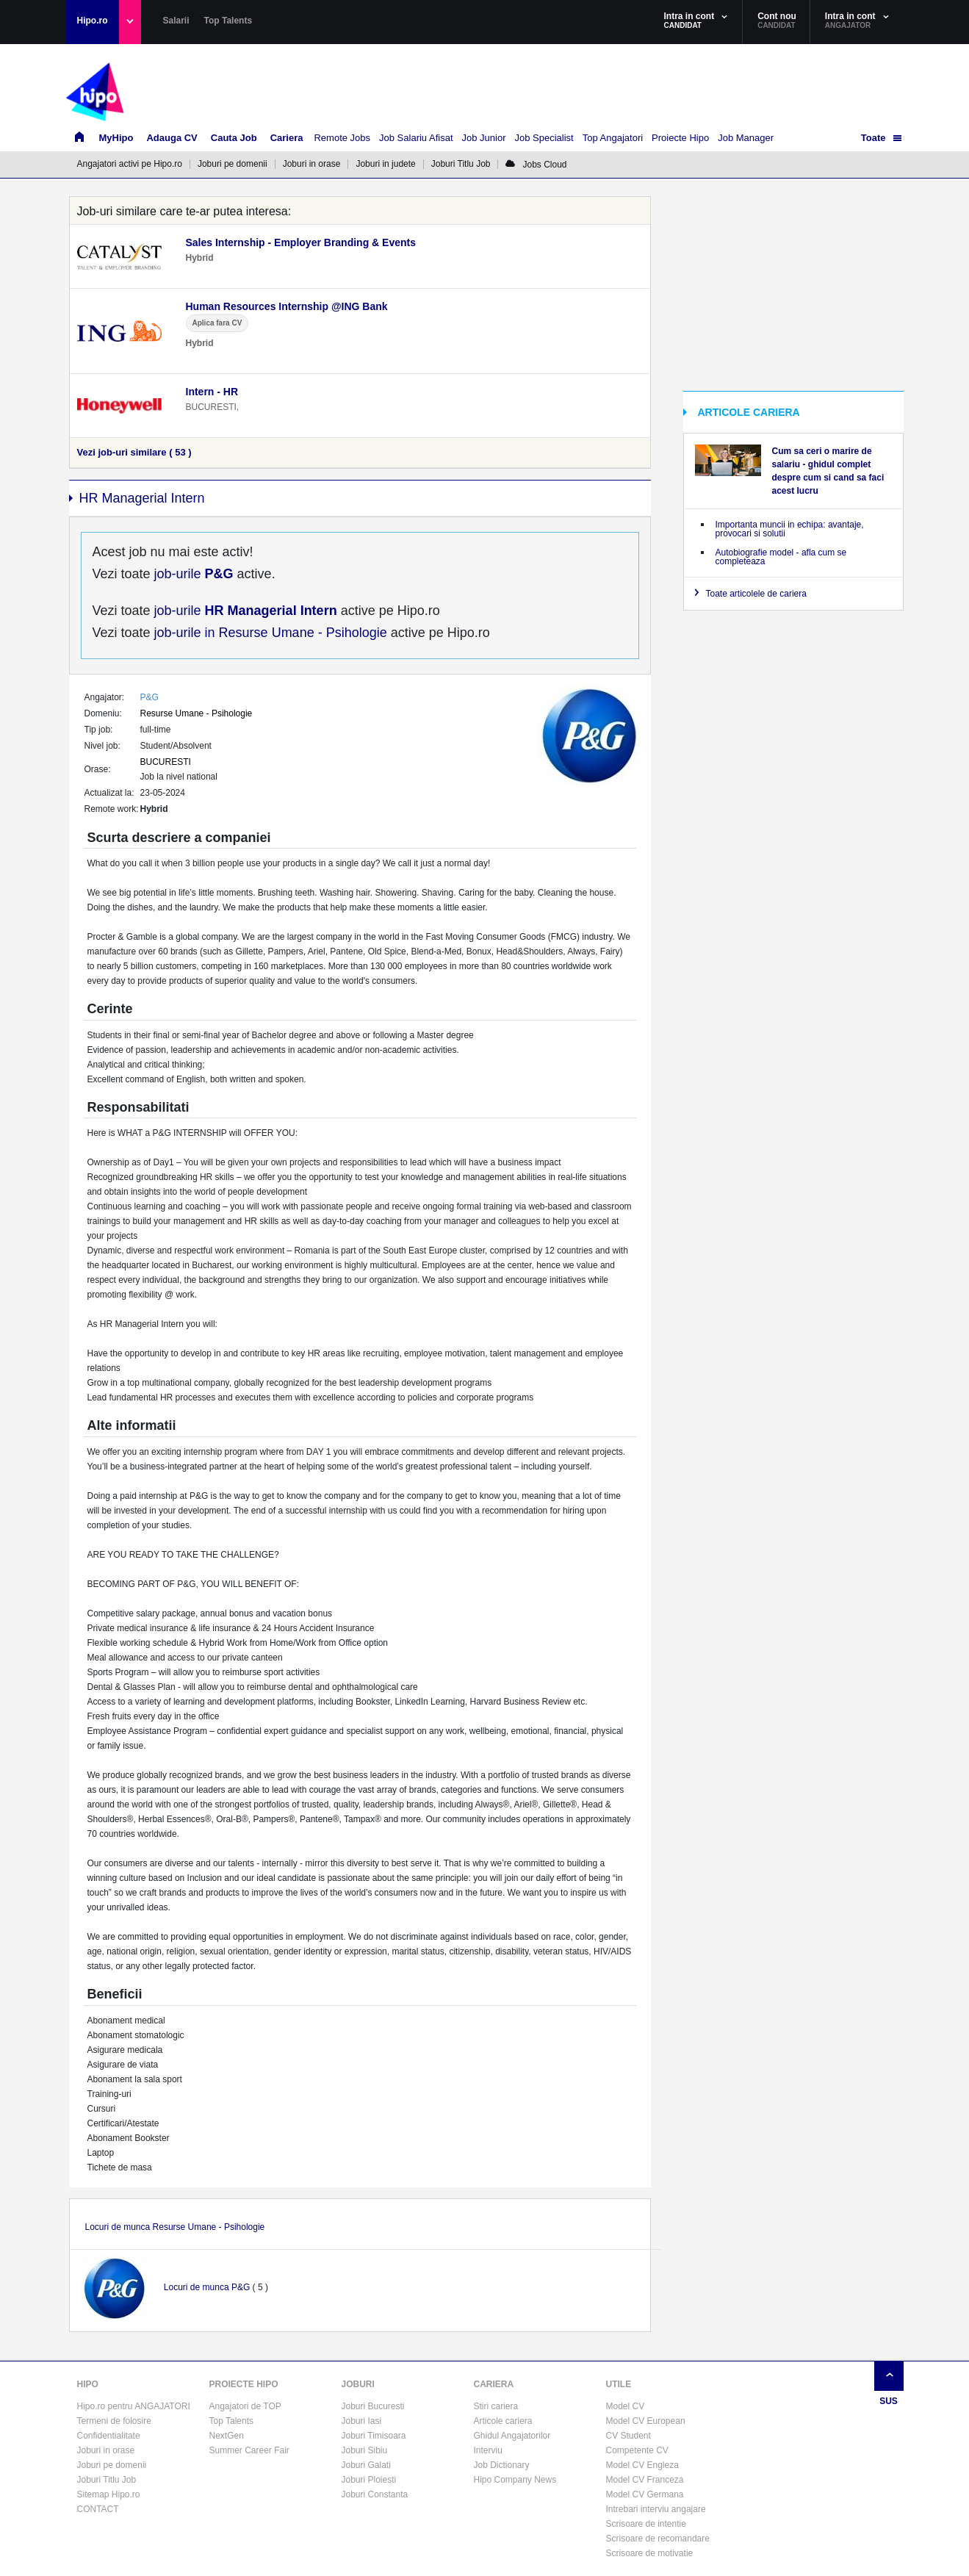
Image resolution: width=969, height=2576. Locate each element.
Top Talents (228, 20)
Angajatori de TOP (245, 2406)
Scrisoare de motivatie (650, 2553)
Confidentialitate (108, 2436)
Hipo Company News (515, 2480)
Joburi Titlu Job (461, 164)
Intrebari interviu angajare (656, 2509)
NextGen (226, 2436)
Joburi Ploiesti (369, 2480)
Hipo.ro (92, 20)
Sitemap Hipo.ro (108, 2494)
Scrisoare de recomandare (658, 2538)
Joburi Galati (366, 2465)
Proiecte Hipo (680, 137)
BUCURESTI (165, 762)
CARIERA (494, 2384)
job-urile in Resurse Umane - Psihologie (269, 632)
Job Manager (746, 137)
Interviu (488, 2450)
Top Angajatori (613, 137)
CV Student (628, 2436)
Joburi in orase (312, 164)
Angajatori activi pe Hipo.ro (129, 164)
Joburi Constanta (375, 2494)
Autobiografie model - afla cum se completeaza (781, 556)
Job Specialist (543, 137)
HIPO (87, 2384)
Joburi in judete (385, 164)
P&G (149, 697)
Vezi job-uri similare (134, 452)
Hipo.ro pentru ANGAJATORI (133, 2406)
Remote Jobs (342, 137)
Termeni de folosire (114, 2421)
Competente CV (637, 2450)
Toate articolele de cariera (756, 594)
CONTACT (98, 2509)
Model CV (625, 2406)
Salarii (176, 20)
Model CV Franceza (645, 2480)
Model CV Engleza (642, 2465)
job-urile (192, 573)
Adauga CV (171, 137)
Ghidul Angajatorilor (512, 2436)
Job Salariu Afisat (416, 137)
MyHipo (116, 137)
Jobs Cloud (535, 164)
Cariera (286, 137)
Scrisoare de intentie (646, 2524)
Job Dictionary (502, 2465)
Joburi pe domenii (232, 164)
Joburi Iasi (362, 2421)
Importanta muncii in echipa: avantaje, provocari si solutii (790, 529)
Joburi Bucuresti (373, 2406)
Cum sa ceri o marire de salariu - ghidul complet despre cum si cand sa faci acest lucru (828, 471)
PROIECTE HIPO (243, 2384)
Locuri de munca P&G (207, 2287)
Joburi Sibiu (365, 2450)
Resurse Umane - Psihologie (196, 713)
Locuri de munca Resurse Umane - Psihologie (175, 2227)
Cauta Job (234, 137)
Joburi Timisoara (374, 2436)
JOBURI (358, 2384)
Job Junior (484, 137)
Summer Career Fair (249, 2450)
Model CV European (645, 2421)
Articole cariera (503, 2421)
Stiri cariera (496, 2406)
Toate (873, 137)
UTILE (619, 2384)
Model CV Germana (645, 2494)
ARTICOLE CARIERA (749, 412)
